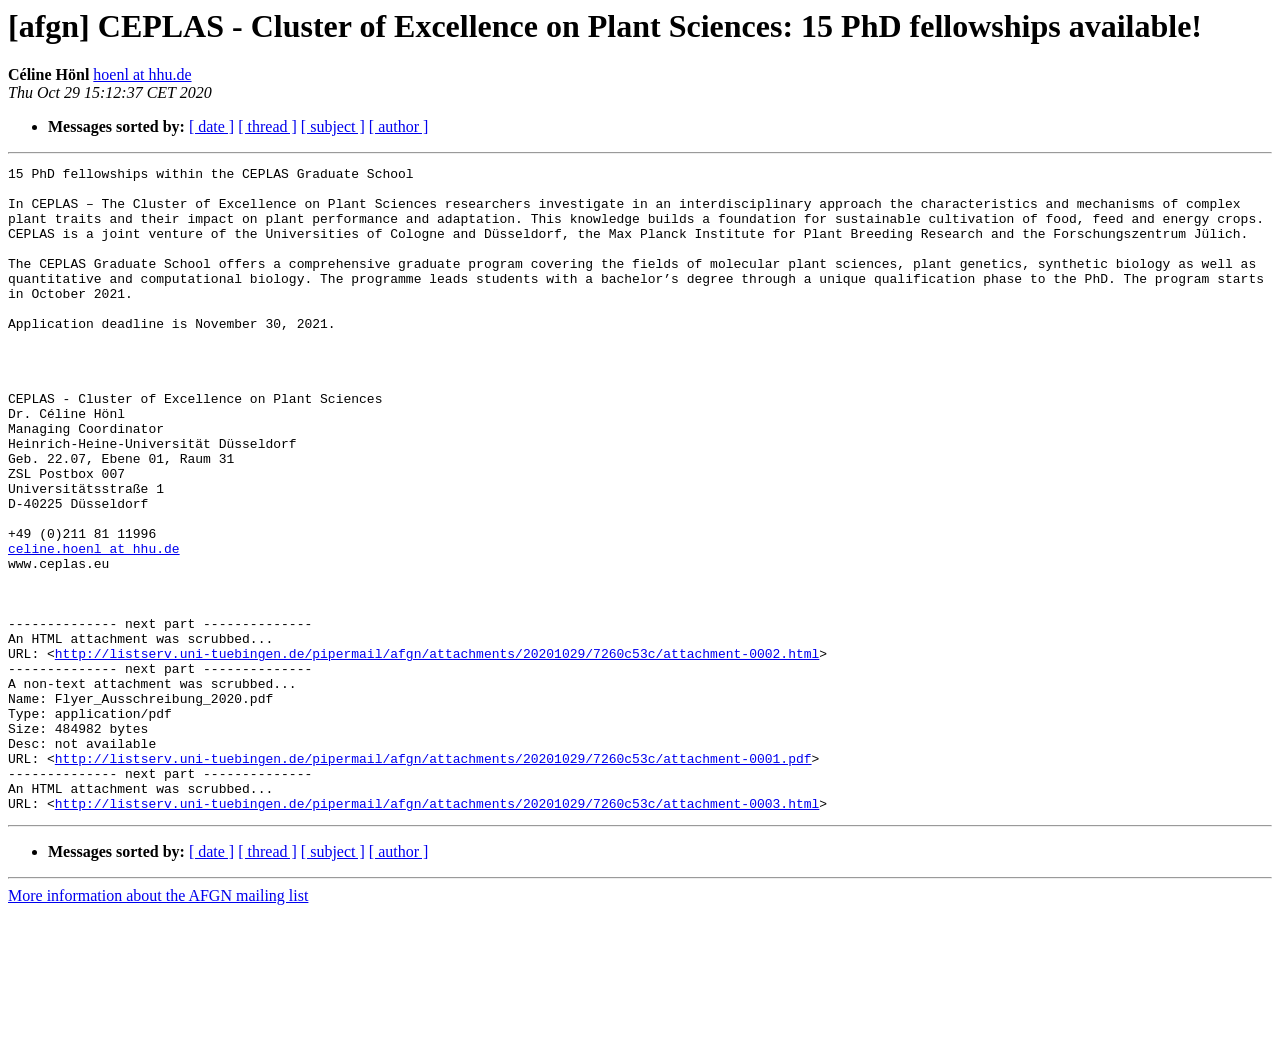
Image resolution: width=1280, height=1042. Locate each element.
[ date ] (211, 126)
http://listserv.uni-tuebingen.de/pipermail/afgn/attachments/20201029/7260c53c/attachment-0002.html (437, 752)
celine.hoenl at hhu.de (94, 626)
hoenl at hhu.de (142, 74)
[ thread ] (267, 126)
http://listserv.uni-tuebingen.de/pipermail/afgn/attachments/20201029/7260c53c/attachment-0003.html (437, 932)
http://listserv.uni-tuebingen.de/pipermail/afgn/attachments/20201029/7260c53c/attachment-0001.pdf (433, 878)
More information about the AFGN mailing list (158, 1024)
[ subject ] (333, 126)
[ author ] (399, 126)
